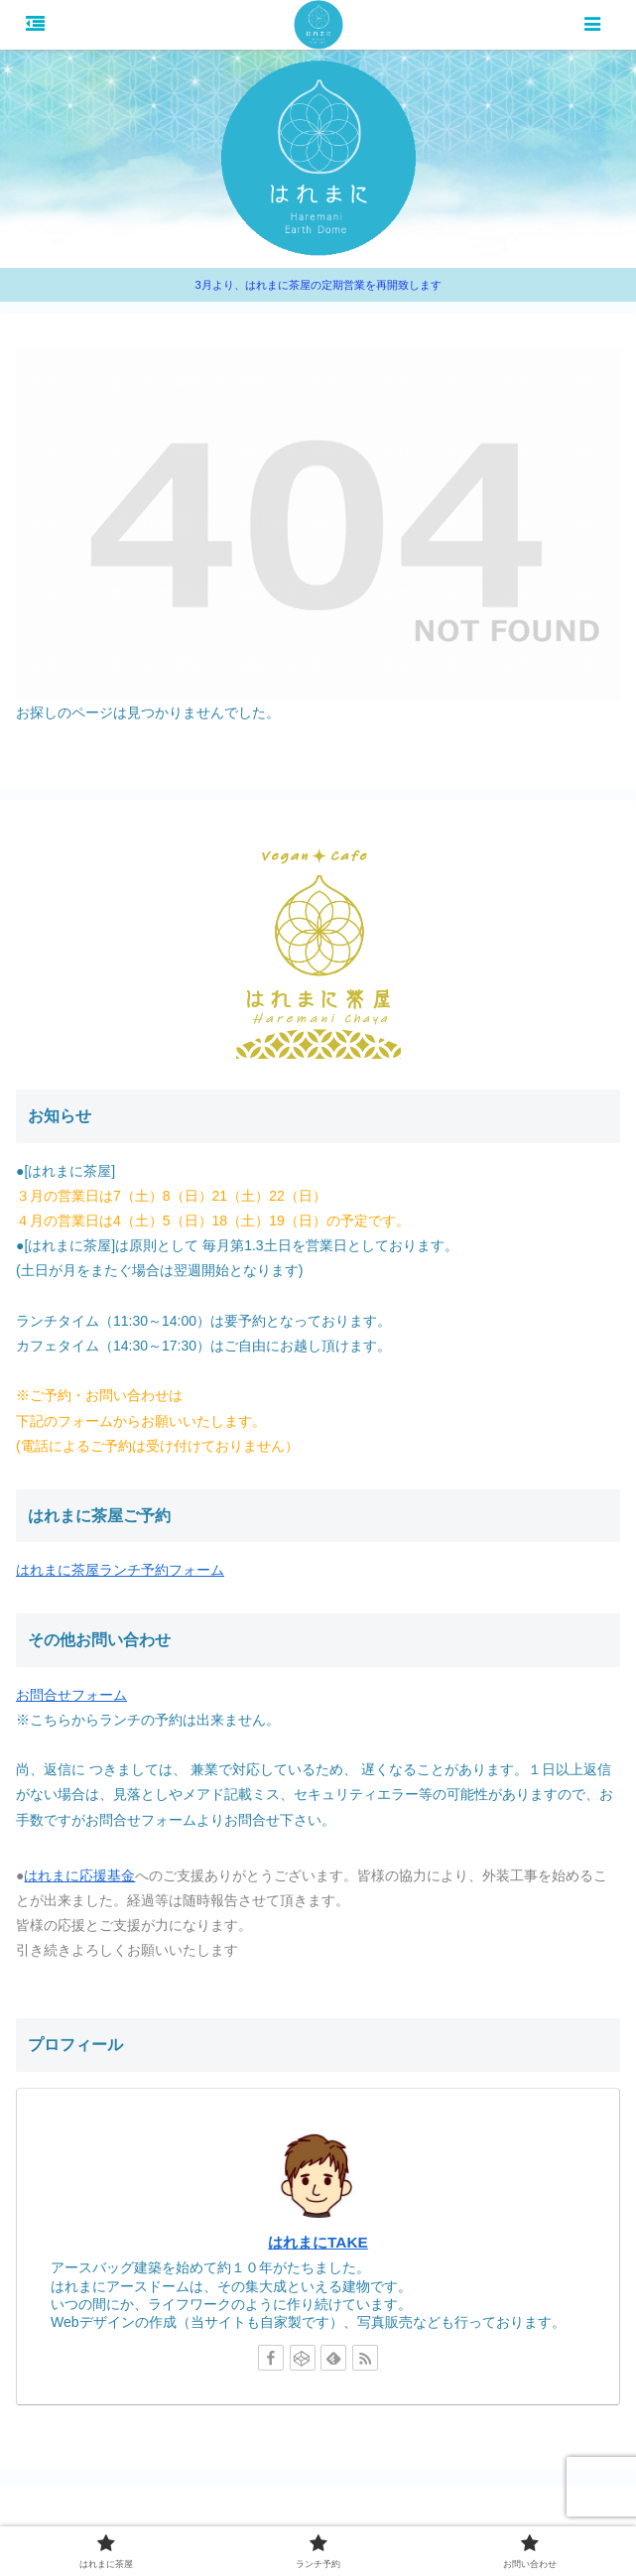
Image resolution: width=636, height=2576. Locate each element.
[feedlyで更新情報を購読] (333, 2358)
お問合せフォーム (71, 1695)
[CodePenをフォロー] (303, 2358)
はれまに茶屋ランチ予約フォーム (120, 1570)
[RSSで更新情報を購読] (365, 2358)
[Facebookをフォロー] (271, 2358)
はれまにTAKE (318, 2242)
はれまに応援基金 (79, 1875)
